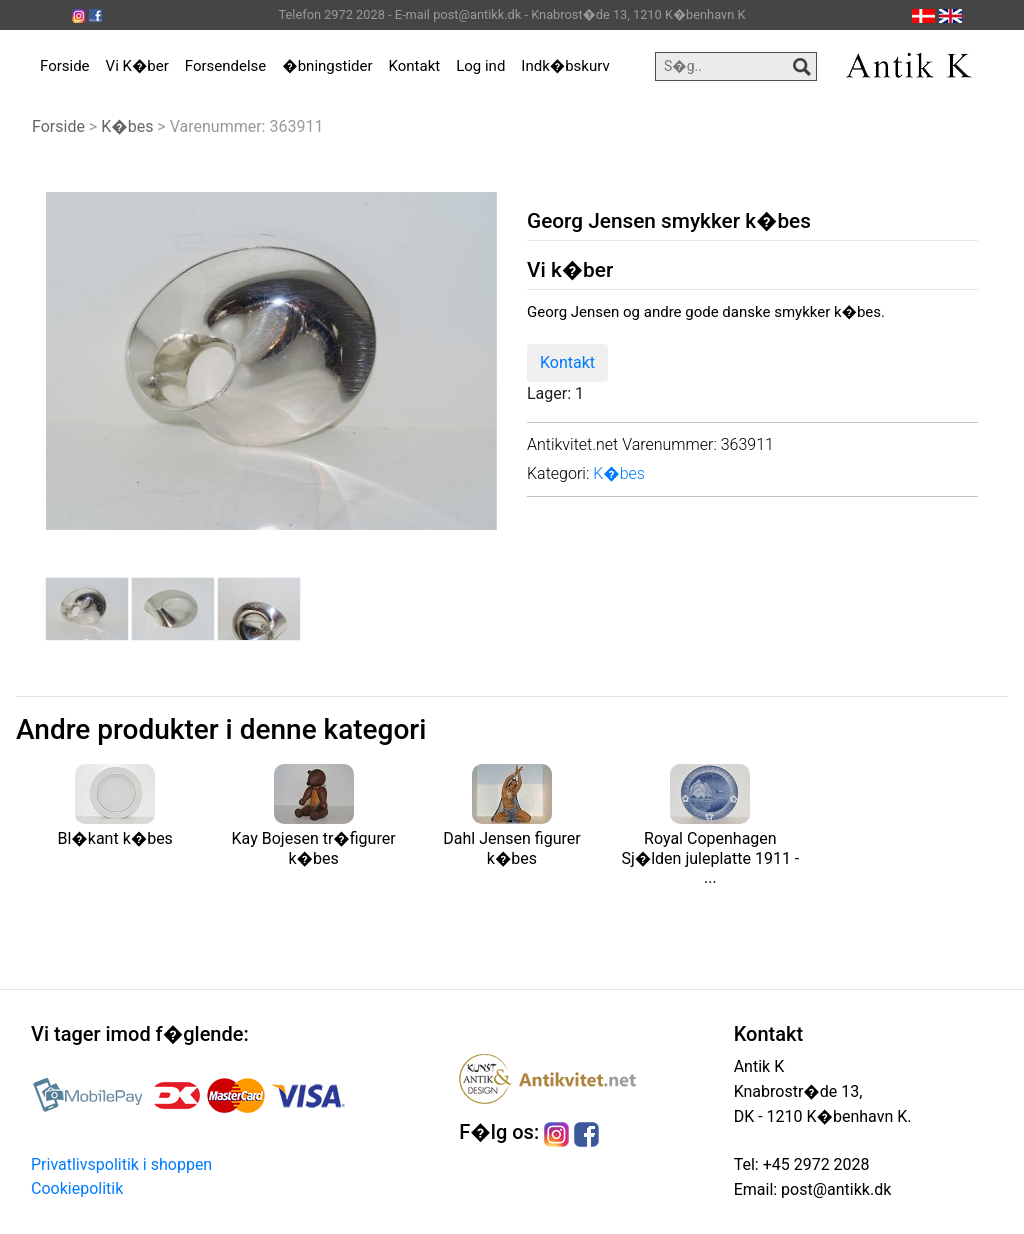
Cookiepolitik (77, 1188)
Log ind (480, 66)
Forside (65, 66)
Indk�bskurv (565, 66)
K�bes (127, 126)
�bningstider (327, 66)
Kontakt (415, 66)
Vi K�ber (137, 66)
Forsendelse (226, 66)
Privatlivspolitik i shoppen (121, 1164)
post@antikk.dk (834, 1189)
